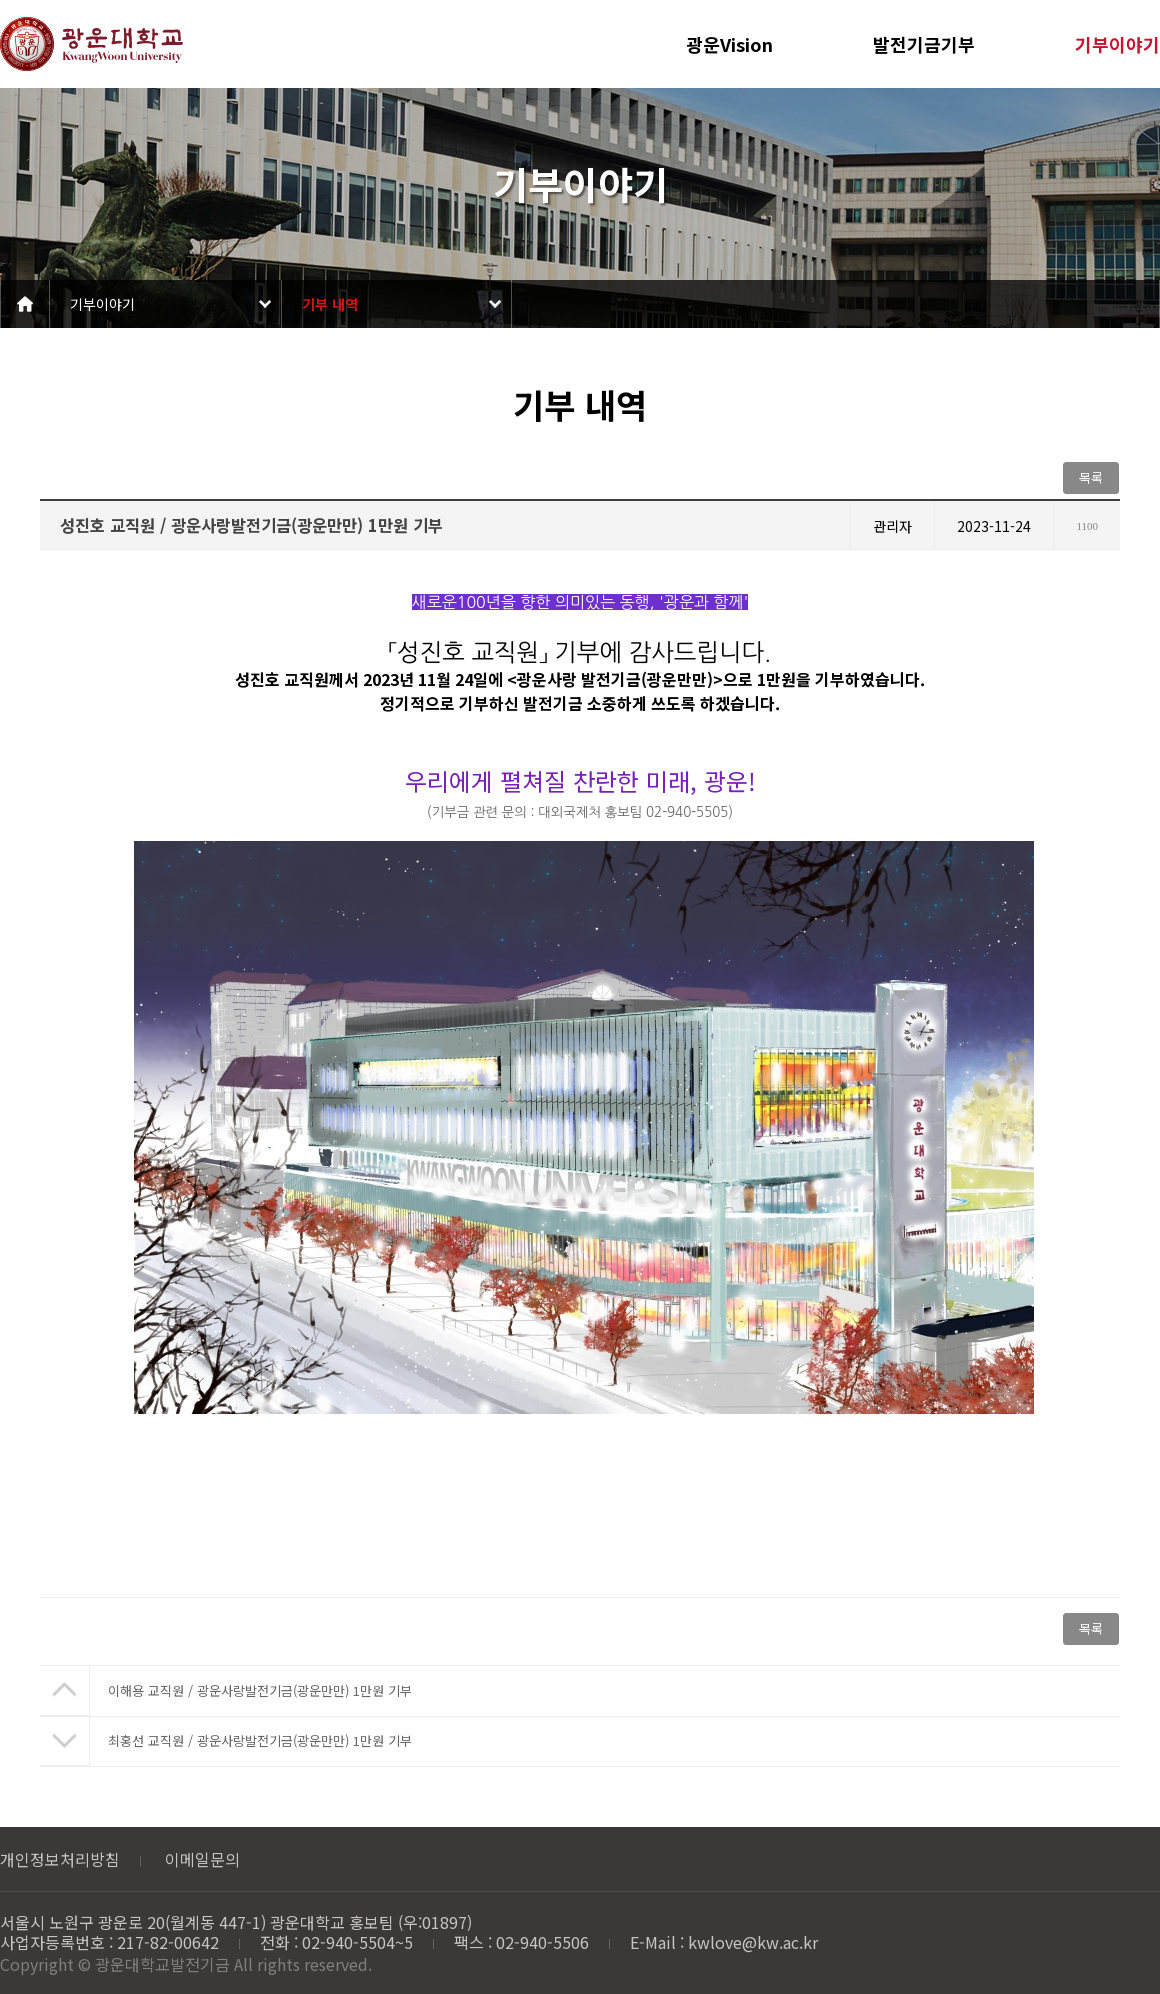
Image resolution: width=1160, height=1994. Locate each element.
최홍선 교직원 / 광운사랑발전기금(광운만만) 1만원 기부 (260, 1740)
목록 (1091, 477)
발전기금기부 (924, 44)
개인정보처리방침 (60, 1859)
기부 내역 (330, 304)
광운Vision (729, 44)
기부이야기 (1117, 44)
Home (25, 304)
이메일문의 (202, 1859)
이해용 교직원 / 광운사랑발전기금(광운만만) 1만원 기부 (260, 1690)
